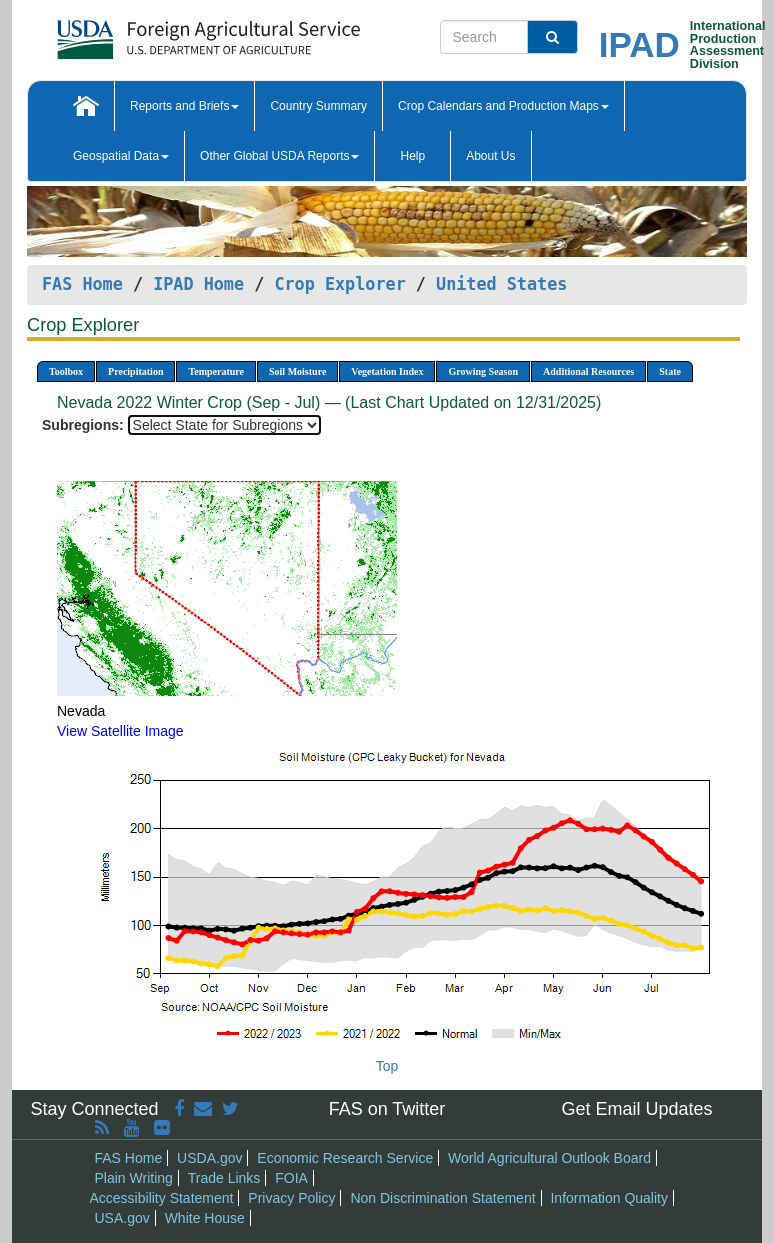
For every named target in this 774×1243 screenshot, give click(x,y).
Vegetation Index (387, 371)
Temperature (216, 371)
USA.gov (122, 1218)
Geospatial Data (121, 156)
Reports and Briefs (184, 106)
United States (501, 284)
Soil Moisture (297, 371)
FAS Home (82, 284)
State (670, 371)
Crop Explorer (339, 284)
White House (205, 1218)
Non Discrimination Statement (442, 1198)
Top (387, 1066)
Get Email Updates (636, 1109)
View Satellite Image (120, 731)
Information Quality (609, 1198)
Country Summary (318, 106)
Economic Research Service (345, 1158)
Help (412, 156)
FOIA (291, 1178)
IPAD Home (198, 284)
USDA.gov (209, 1158)
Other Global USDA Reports (279, 156)
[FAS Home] (158, 32)
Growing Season (483, 371)
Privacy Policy (291, 1198)
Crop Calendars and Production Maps (503, 106)
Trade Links (224, 1178)
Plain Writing (134, 1178)
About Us (490, 156)
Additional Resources (588, 371)
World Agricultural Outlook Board (549, 1158)
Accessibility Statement (162, 1198)
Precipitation (135, 371)
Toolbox (66, 371)
